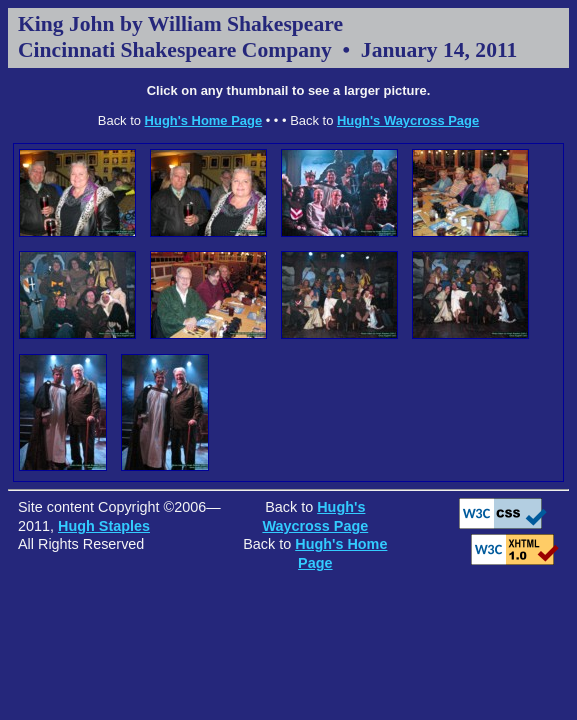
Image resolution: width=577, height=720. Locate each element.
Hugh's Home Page (204, 120)
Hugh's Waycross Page (408, 120)
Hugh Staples (104, 526)
